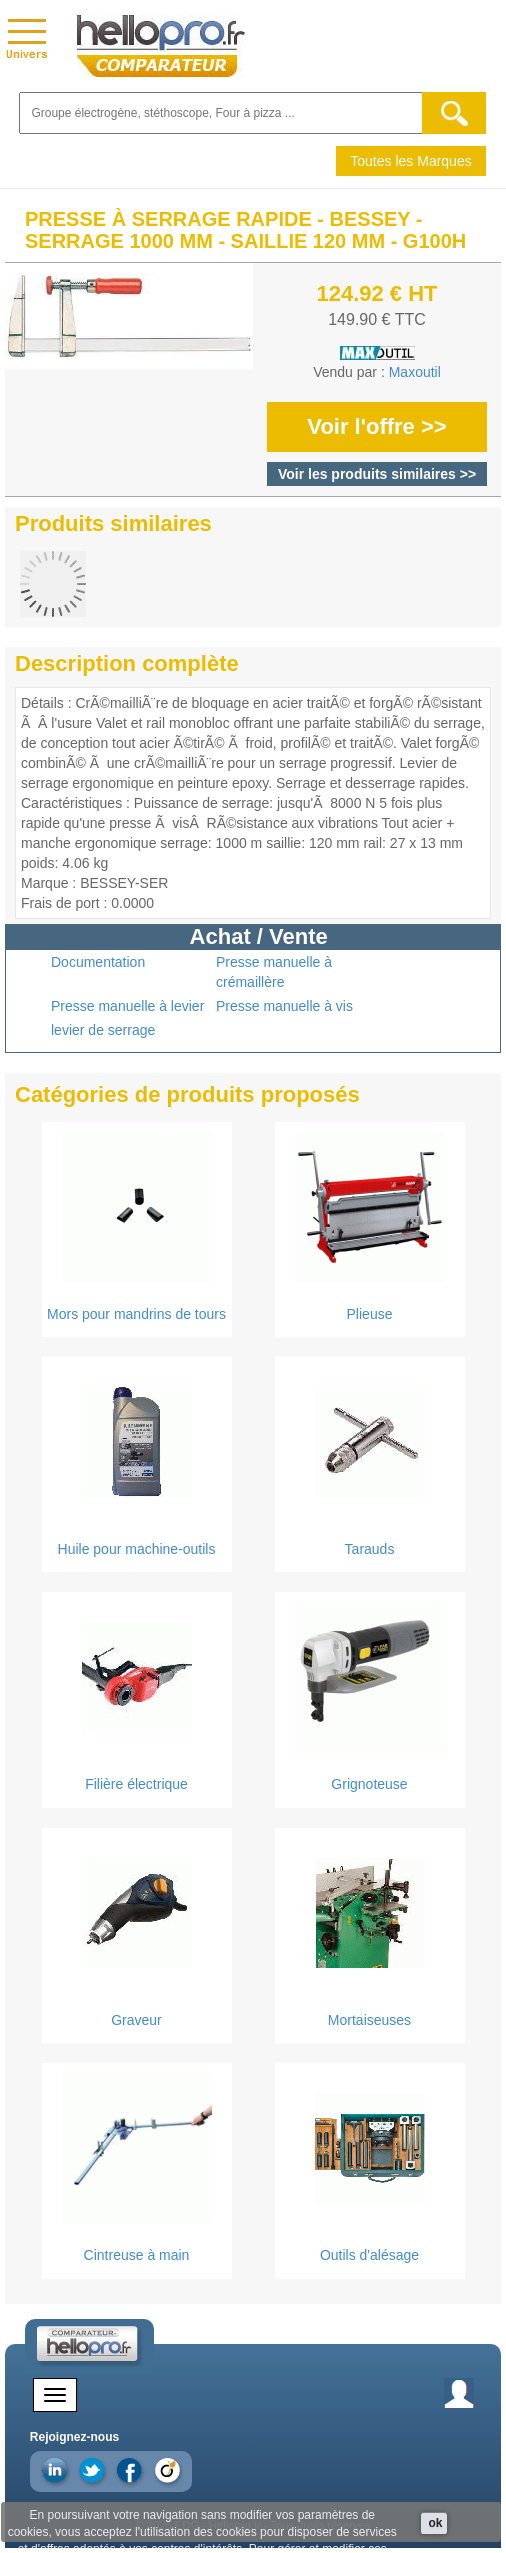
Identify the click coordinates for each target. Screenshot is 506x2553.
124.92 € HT (376, 293)
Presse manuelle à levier (127, 1006)
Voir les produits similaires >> (377, 474)
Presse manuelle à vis (284, 1006)
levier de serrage (103, 1030)
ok (435, 2523)
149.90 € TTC (377, 319)
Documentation (98, 962)
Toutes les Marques (410, 161)
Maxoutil (415, 372)
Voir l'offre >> (376, 426)
